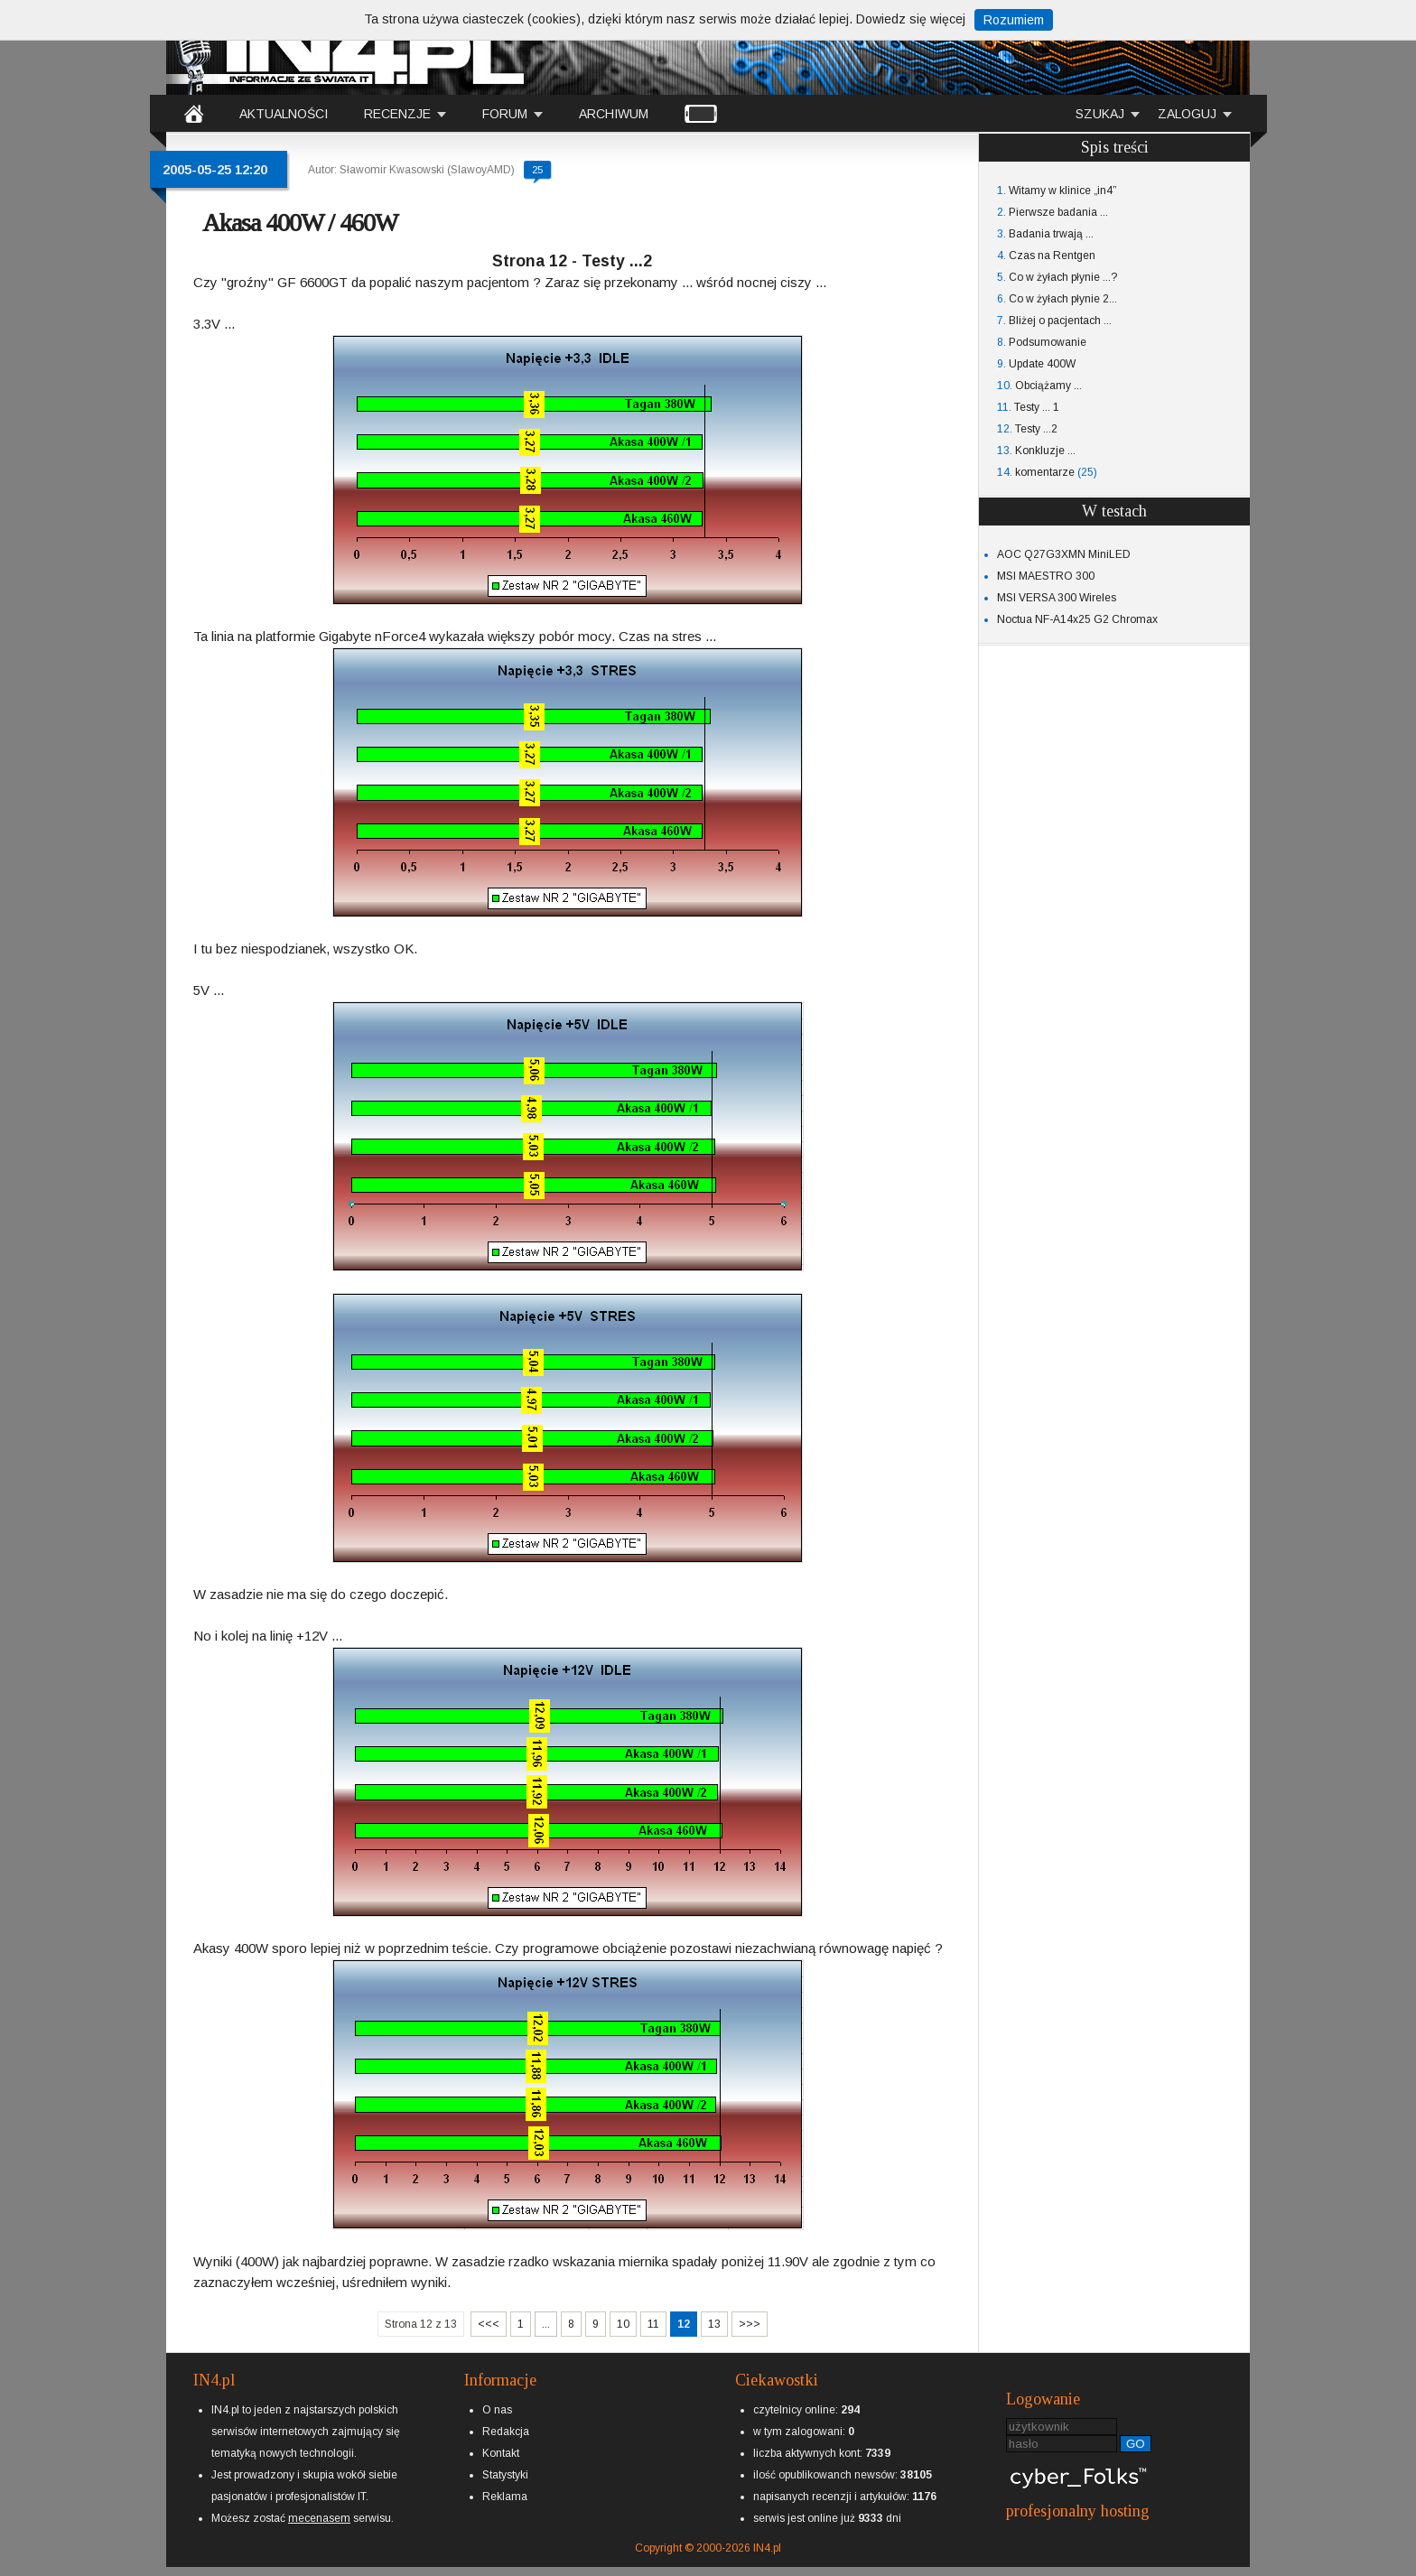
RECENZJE (397, 114)
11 (653, 2324)
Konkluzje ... (1045, 450)
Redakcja (505, 2431)
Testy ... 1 (1036, 407)
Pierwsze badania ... (1058, 212)
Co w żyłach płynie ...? (1063, 277)
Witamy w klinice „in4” (1062, 190)
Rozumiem (1013, 20)
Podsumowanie (1047, 342)
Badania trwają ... (1051, 234)
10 (623, 2324)
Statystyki (505, 2475)
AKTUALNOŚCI (283, 114)
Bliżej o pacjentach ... (1060, 320)
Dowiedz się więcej (910, 19)
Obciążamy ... (1048, 385)
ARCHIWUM (613, 114)
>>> (749, 2324)
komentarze (1045, 472)
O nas (497, 2410)
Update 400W (1042, 364)
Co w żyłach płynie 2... (1063, 299)
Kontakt (500, 2453)
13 (714, 2324)
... (546, 2324)
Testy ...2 (1036, 429)
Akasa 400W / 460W (299, 223)
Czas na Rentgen (1052, 255)
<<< (488, 2324)
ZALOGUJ (1187, 114)
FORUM (504, 114)
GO (1135, 2443)
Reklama (504, 2496)
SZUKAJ (1100, 114)
